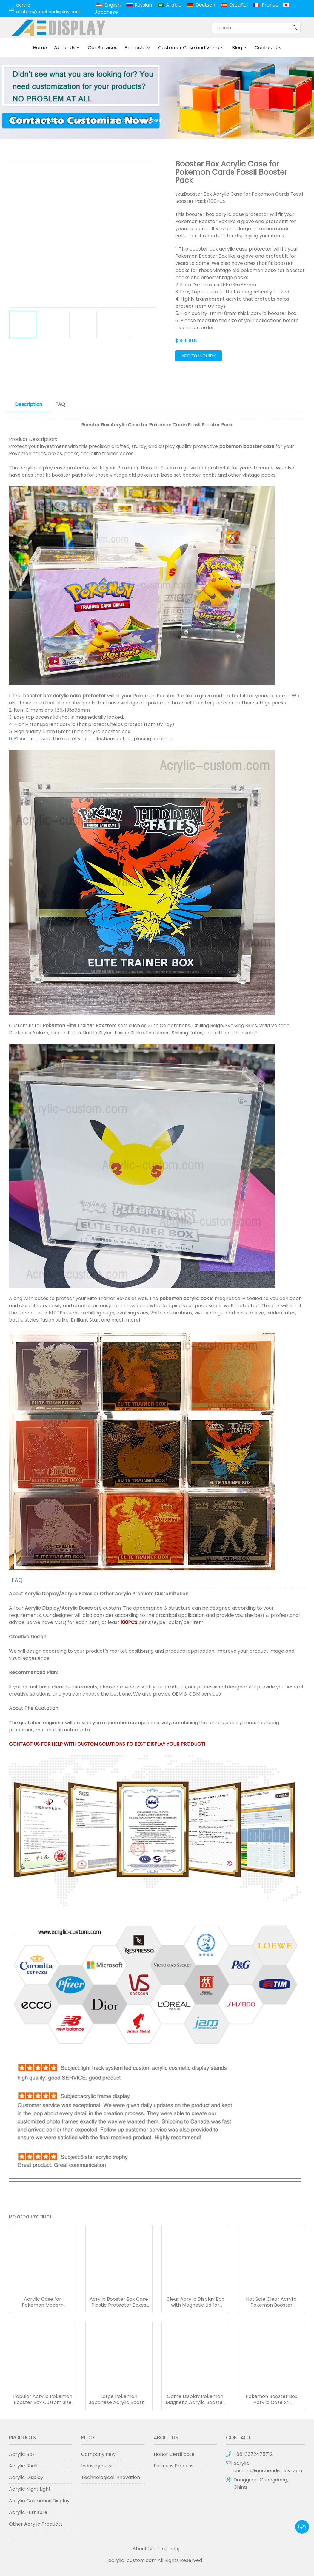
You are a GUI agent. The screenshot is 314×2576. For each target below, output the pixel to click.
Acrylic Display (41, 1593)
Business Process (173, 2465)
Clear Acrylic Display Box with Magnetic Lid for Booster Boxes (195, 2302)
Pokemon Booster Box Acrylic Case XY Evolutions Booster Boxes (271, 2399)
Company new (98, 2454)
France (270, 4)
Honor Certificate (174, 2454)
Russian (143, 4)
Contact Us (268, 47)
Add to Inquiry (198, 355)
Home (40, 47)
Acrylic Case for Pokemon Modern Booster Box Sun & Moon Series (42, 2302)
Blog (237, 47)
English (112, 4)
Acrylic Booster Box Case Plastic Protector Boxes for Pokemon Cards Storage (119, 2302)
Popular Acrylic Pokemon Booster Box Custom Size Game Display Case (42, 2399)
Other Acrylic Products (126, 1593)
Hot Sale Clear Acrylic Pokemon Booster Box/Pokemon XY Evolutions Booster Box (271, 2302)
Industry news (97, 2465)
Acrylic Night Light (30, 2489)
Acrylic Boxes (76, 1593)
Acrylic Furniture (28, 2512)
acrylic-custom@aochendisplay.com (48, 8)
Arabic (173, 4)
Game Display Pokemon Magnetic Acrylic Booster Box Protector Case (195, 2399)
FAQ (60, 404)
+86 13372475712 (253, 2454)
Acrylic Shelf (23, 2465)
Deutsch (205, 4)
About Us (64, 47)
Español (238, 4)
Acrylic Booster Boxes (135, 120)
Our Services (102, 47)
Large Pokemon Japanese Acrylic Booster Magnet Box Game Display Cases (119, 2399)
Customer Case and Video (188, 47)
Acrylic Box (86, 120)
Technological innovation (110, 2477)
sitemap (171, 2548)
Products (135, 47)
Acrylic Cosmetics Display (39, 2500)
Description (28, 404)
